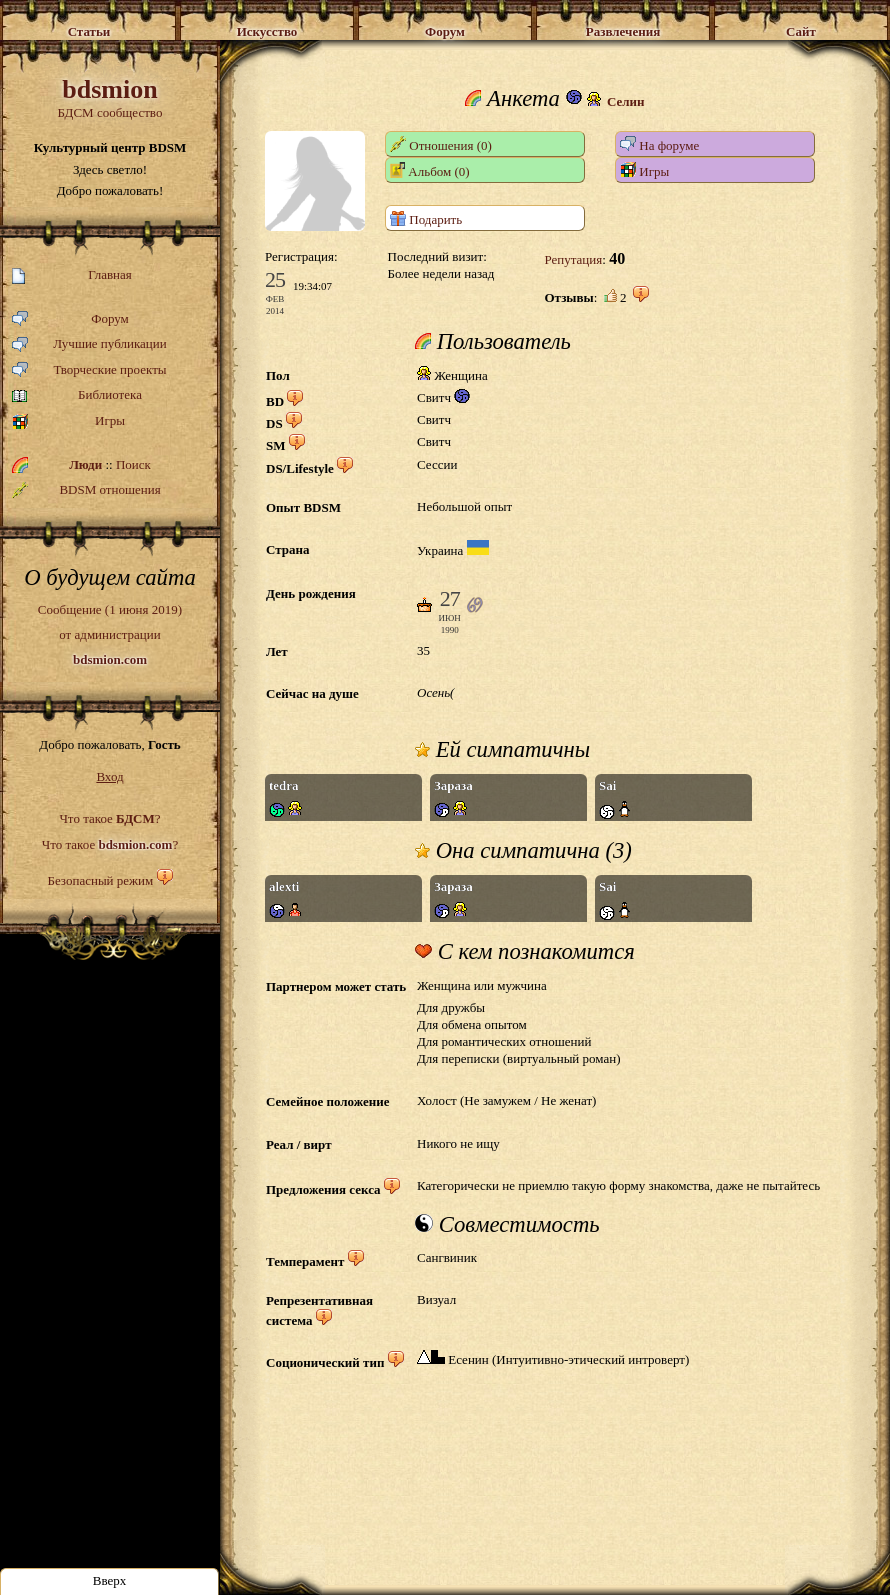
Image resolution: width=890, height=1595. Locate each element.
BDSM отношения (86, 490)
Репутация (573, 259)
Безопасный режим (100, 880)
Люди (85, 464)
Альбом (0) (430, 170)
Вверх (110, 1580)
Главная (72, 275)
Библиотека (77, 395)
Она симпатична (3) (523, 851)
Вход (109, 776)
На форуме (659, 144)
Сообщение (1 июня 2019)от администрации (110, 634)
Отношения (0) (441, 144)
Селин (626, 101)
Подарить (426, 218)
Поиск (133, 464)
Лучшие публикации (89, 344)
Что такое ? (109, 818)
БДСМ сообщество (110, 97)
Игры (68, 421)
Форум (70, 319)
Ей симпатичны (502, 750)
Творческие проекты (89, 370)
